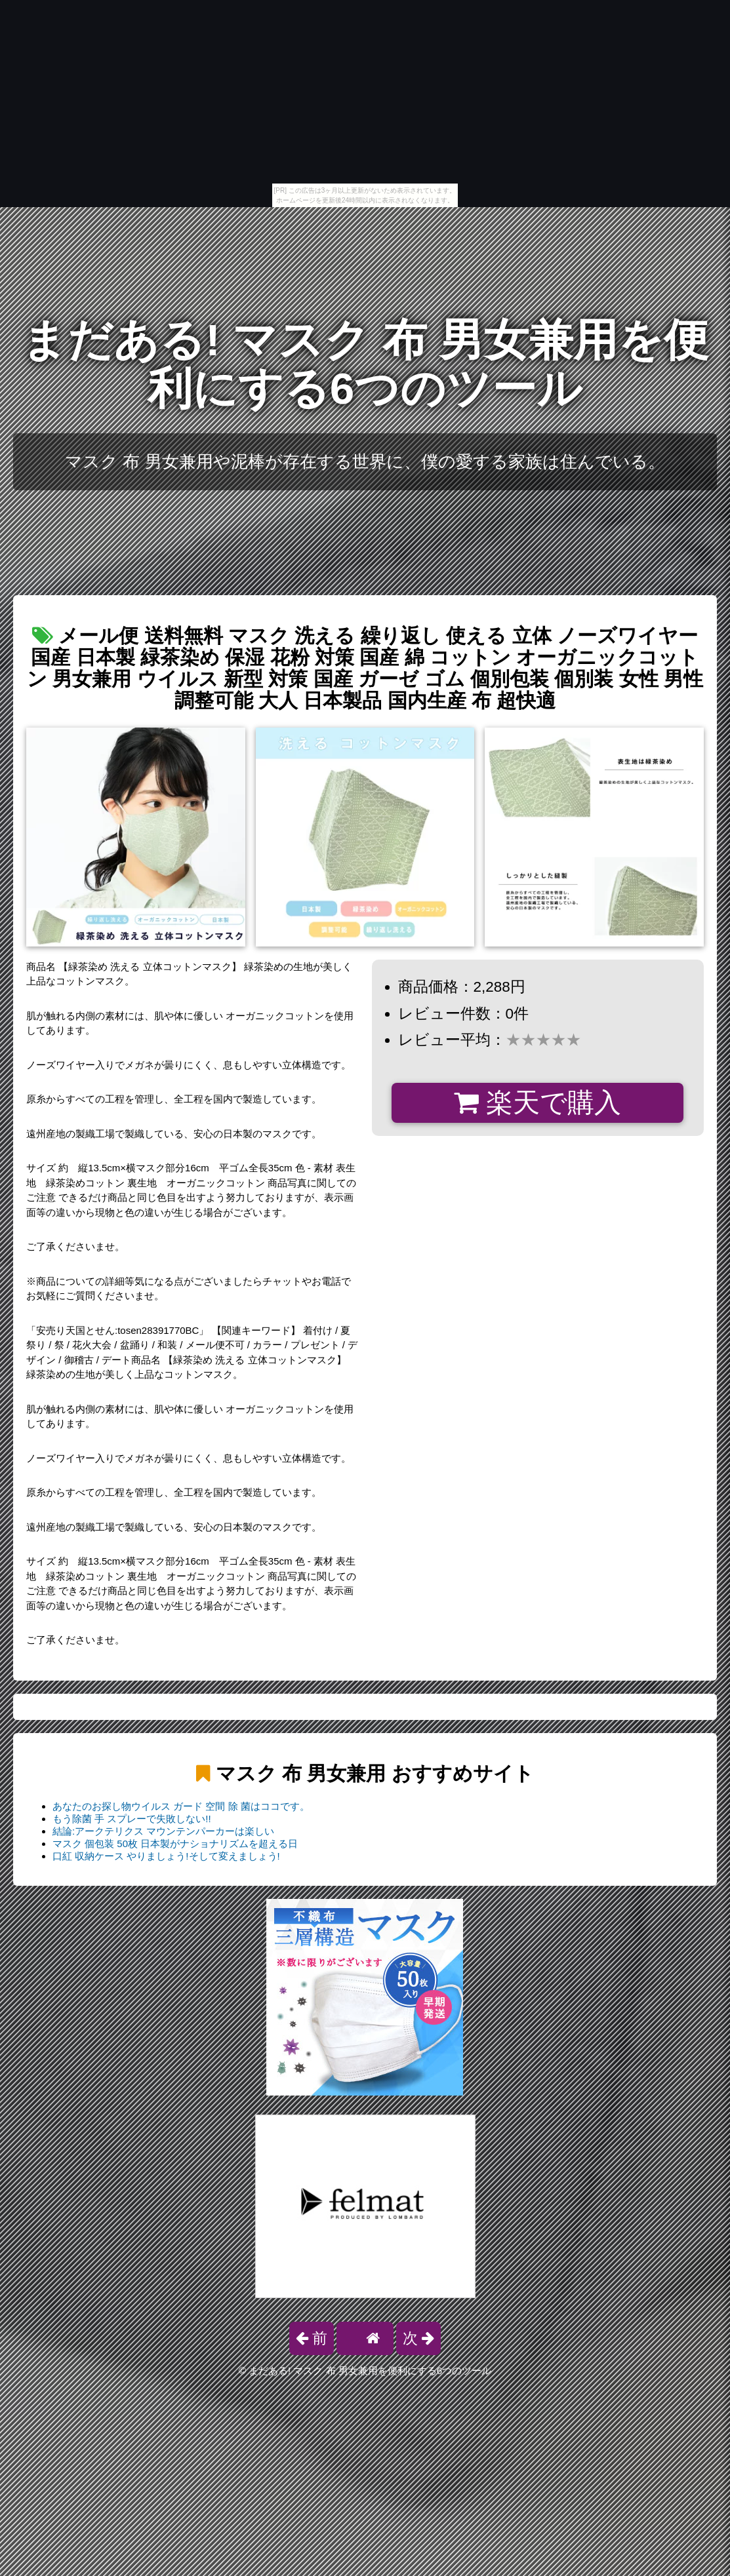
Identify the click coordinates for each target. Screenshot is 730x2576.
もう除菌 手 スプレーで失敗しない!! (131, 1818)
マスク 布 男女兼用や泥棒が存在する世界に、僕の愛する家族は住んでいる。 (365, 461)
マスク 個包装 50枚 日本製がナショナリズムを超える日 (175, 1843)
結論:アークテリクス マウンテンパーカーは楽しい (163, 1831)
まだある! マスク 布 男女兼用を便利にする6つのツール (365, 364)
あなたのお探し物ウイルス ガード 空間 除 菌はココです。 (181, 1806)
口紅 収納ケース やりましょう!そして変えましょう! (166, 1856)
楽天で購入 (537, 1102)
